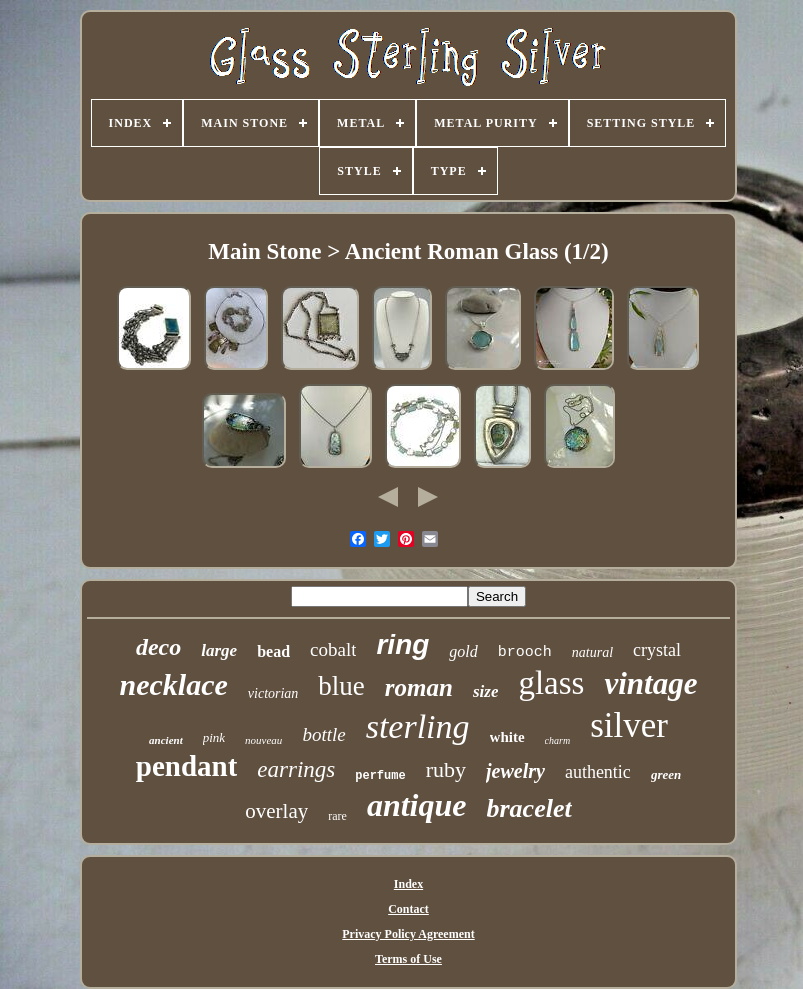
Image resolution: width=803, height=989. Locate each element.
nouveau (263, 740)
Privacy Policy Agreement (408, 934)
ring (402, 644)
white (507, 737)
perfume (380, 776)
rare (337, 816)
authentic (598, 772)
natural (592, 652)
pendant (187, 766)
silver (629, 725)
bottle (323, 734)
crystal (657, 650)
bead (273, 651)
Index (408, 884)
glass (551, 683)
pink (214, 737)
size (486, 691)
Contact (408, 909)
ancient (166, 740)
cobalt (333, 649)
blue (341, 686)
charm (558, 740)
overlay (276, 811)
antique (417, 805)
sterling (418, 726)
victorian (273, 693)
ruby (446, 769)
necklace (174, 684)
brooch (525, 652)
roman (419, 687)
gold (463, 651)
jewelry (515, 771)
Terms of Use (408, 959)
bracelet (529, 808)
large (219, 650)
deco (158, 647)
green (666, 774)
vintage (650, 683)
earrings (296, 769)
